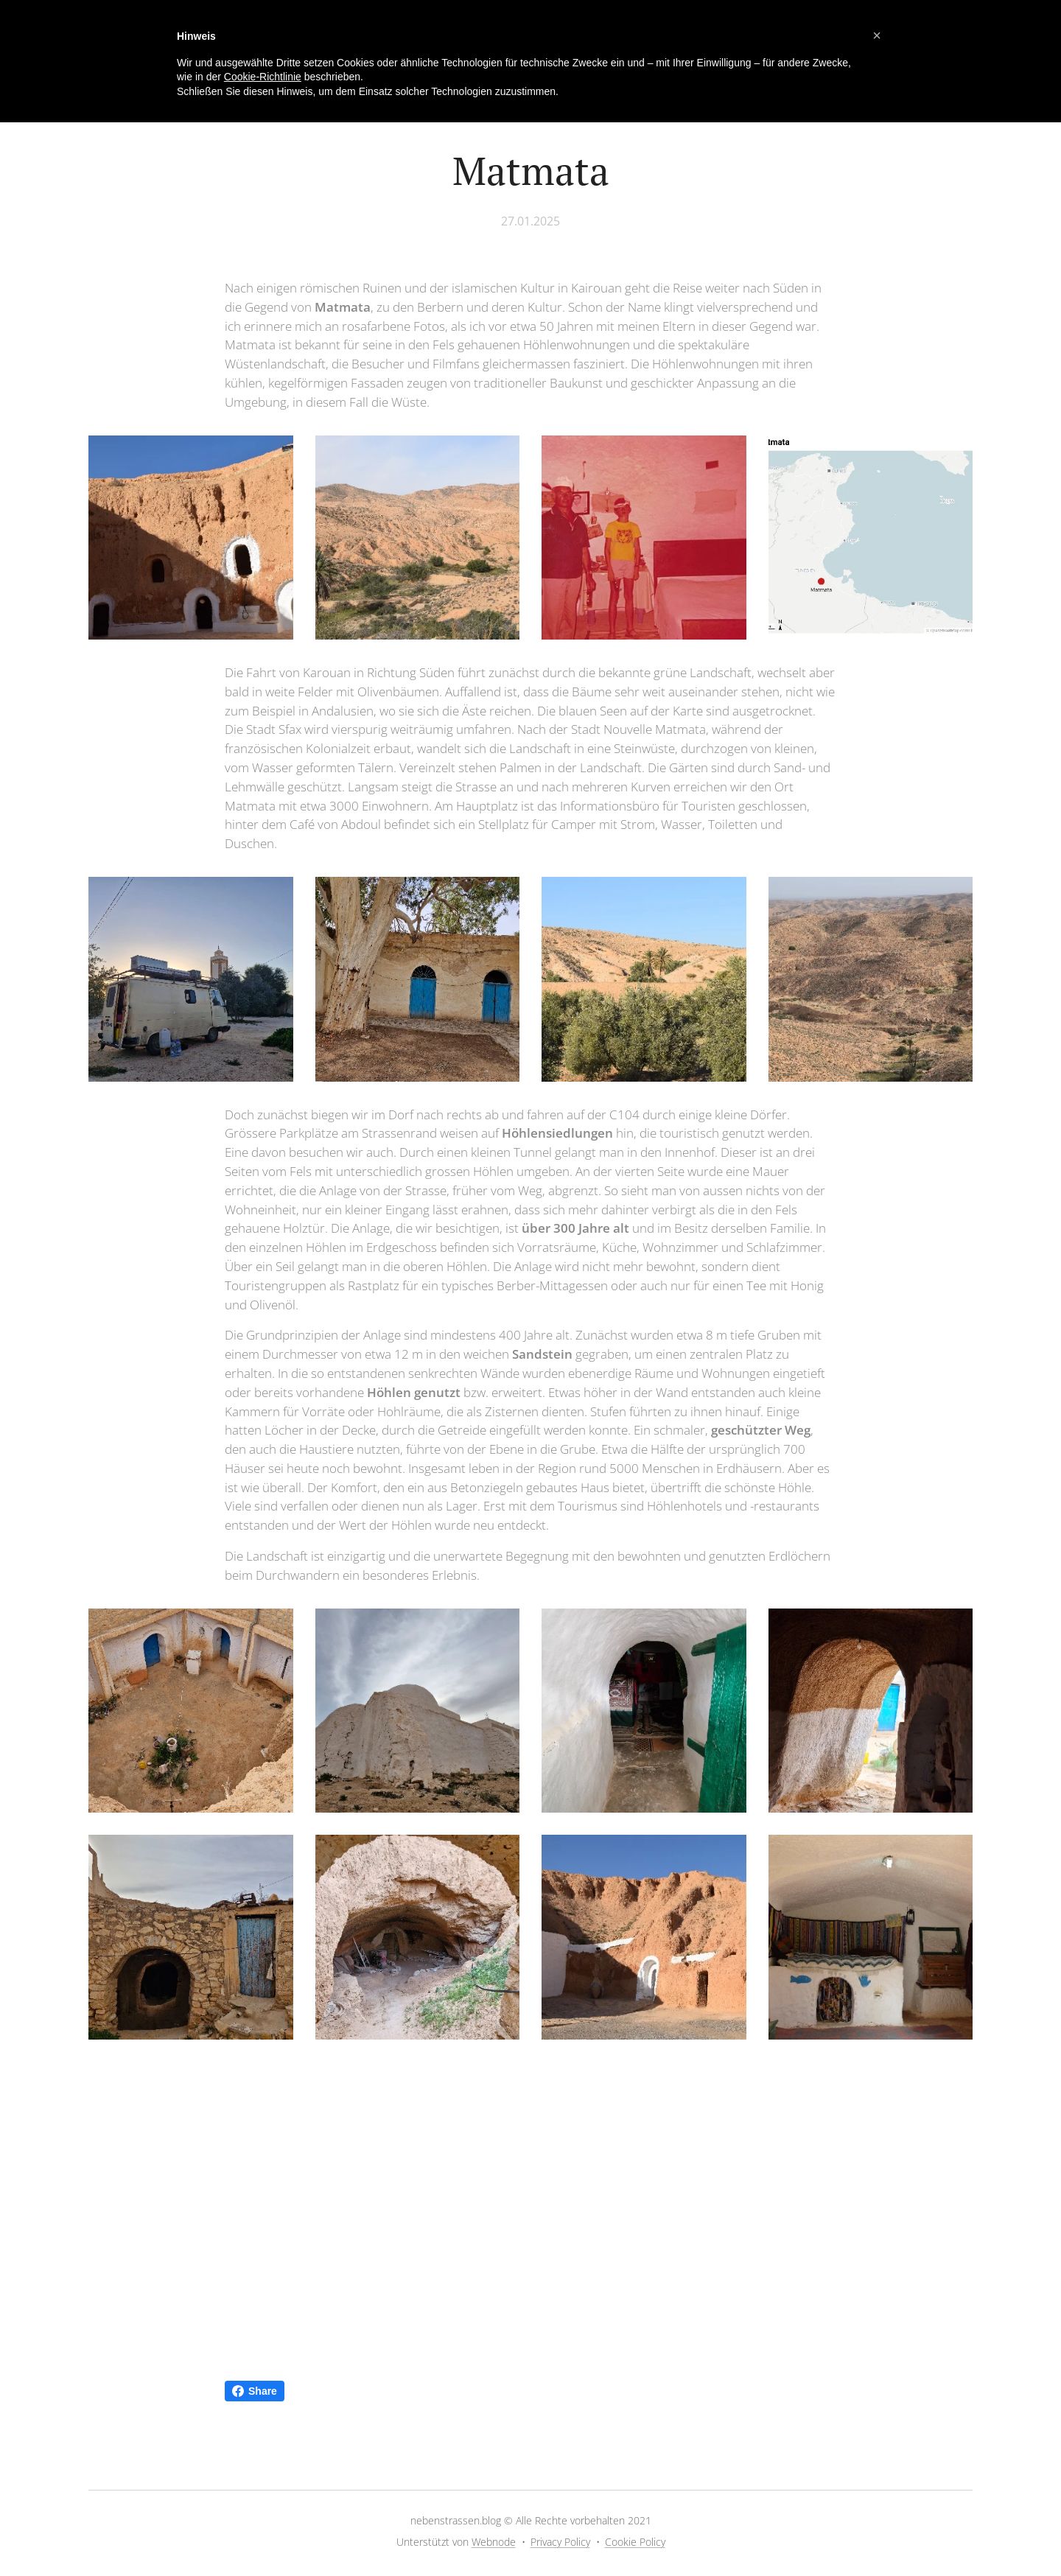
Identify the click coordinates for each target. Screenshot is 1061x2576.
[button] (877, 35)
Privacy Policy (560, 2542)
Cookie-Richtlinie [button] (262, 77)
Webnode (494, 2542)
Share (254, 2391)
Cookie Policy (635, 2542)
